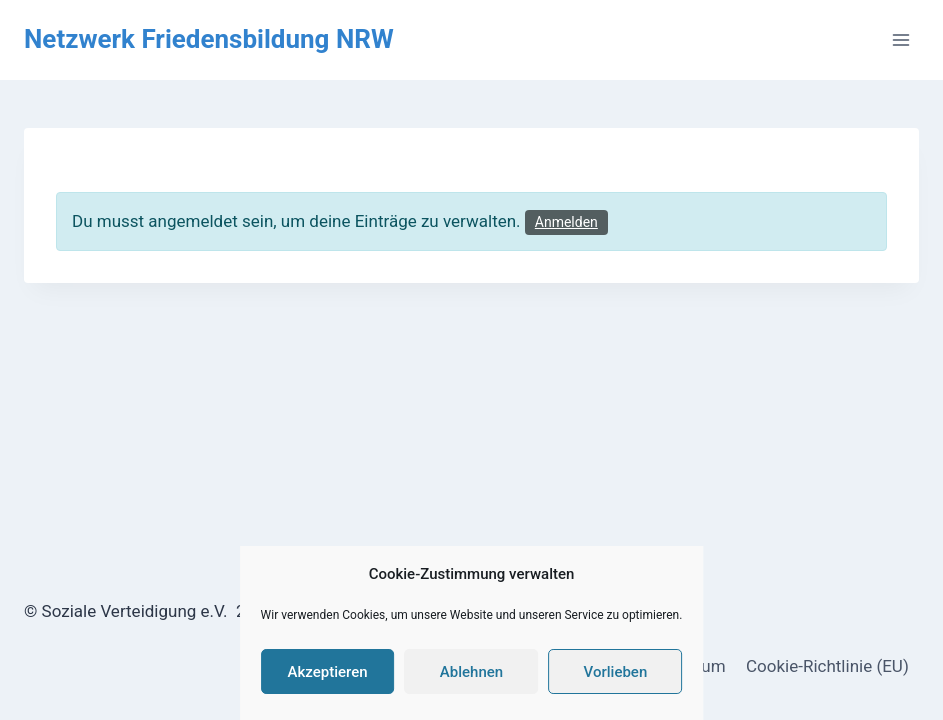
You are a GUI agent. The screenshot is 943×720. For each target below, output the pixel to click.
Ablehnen (471, 672)
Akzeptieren (328, 672)
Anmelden (566, 222)
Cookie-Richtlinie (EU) (827, 666)
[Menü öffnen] (900, 39)
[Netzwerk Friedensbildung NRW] (209, 39)
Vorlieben (616, 672)
